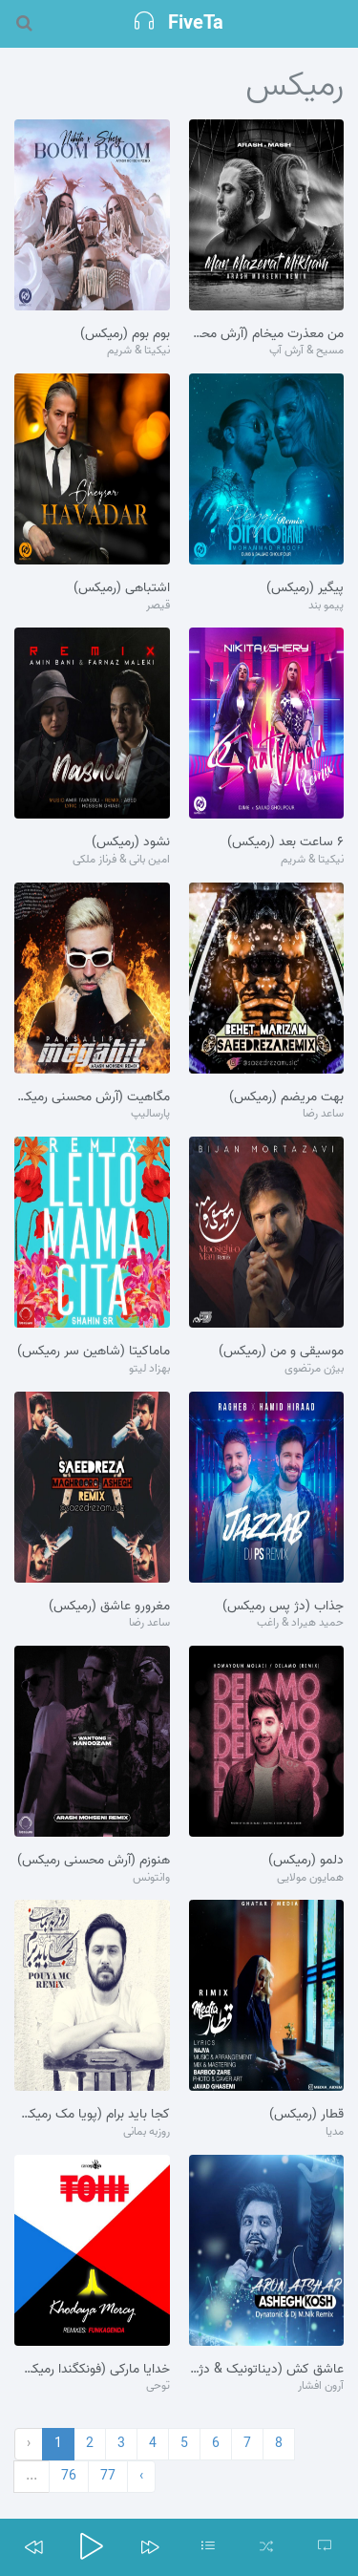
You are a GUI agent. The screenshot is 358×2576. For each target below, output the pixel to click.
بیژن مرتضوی (314, 1369)
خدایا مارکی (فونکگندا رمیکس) (92, 2369)
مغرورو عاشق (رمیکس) (109, 1606)
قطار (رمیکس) (306, 2114)
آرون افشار (321, 2386)
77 (108, 2476)
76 (68, 2476)
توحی (158, 2386)
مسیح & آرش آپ (306, 351)
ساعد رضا (323, 1114)
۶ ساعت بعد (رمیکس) (285, 842)
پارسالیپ (150, 1114)
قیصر (158, 606)
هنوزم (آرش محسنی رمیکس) (93, 1860)
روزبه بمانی (146, 2132)
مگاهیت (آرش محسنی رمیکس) (92, 1097)
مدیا (335, 2132)
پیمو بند (326, 606)
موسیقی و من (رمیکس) (281, 1351)
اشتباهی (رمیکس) (122, 588)
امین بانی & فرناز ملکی (121, 860)
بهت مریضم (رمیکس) (286, 1097)
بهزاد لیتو (149, 1369)
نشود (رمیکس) (131, 842)
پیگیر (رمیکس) (305, 588)
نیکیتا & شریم (138, 351)
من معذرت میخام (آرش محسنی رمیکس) (267, 334)
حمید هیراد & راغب (300, 1623)
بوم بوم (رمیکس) (125, 334)
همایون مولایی (310, 1878)
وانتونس (151, 1878)
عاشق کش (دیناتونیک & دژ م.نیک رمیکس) (267, 2369)
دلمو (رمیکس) (306, 1860)
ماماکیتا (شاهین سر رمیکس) (93, 1351)
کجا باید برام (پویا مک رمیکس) (92, 2114)
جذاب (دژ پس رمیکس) (283, 1606)
